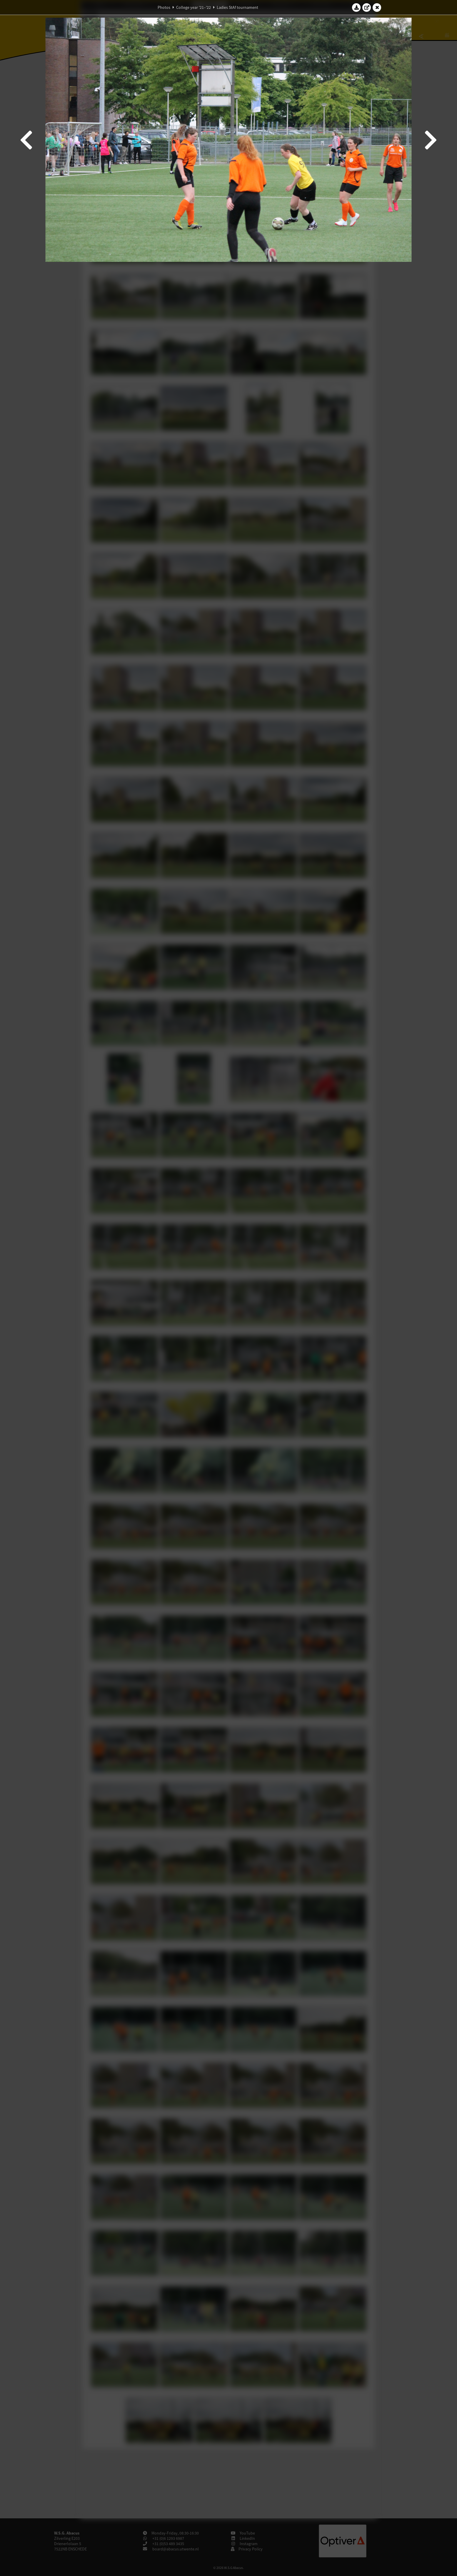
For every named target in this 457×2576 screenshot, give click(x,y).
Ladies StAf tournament (237, 7)
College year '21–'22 (193, 7)
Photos (164, 7)
